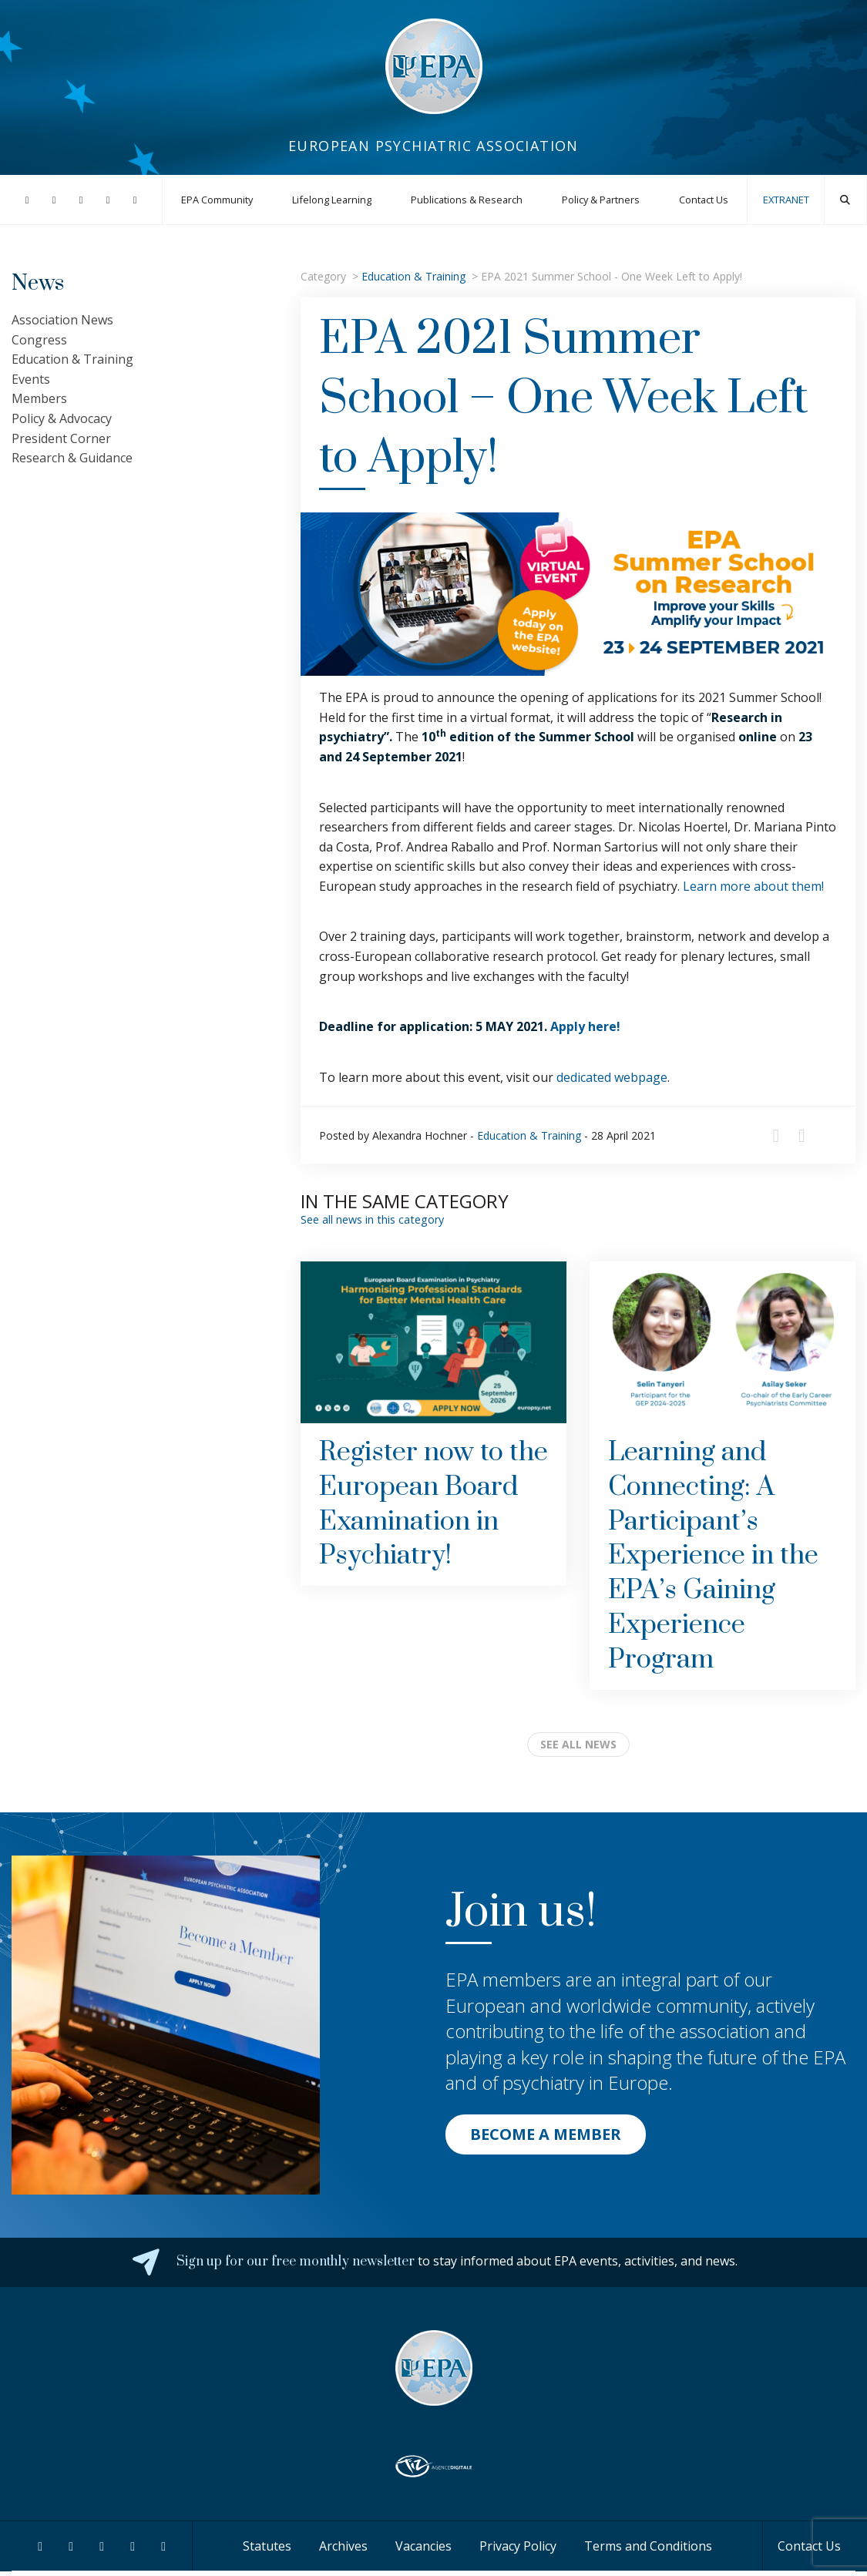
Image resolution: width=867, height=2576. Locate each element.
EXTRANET (786, 200)
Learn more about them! (753, 886)
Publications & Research (467, 200)
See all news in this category (372, 1219)
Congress (39, 339)
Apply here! (585, 1026)
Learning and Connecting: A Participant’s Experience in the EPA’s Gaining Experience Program (713, 1556)
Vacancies (423, 2545)
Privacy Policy (517, 2545)
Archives (343, 2545)
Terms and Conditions (648, 2545)
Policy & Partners (601, 200)
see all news (578, 1744)
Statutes (267, 2545)
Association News (62, 319)
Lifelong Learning (331, 200)
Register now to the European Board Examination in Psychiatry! (433, 1504)
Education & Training (413, 276)
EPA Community (217, 200)
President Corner (61, 438)
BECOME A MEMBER (545, 2134)
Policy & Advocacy (62, 418)
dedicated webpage (611, 1077)
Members (39, 398)
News (38, 283)
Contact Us (703, 200)
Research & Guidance (72, 457)
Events (31, 379)
